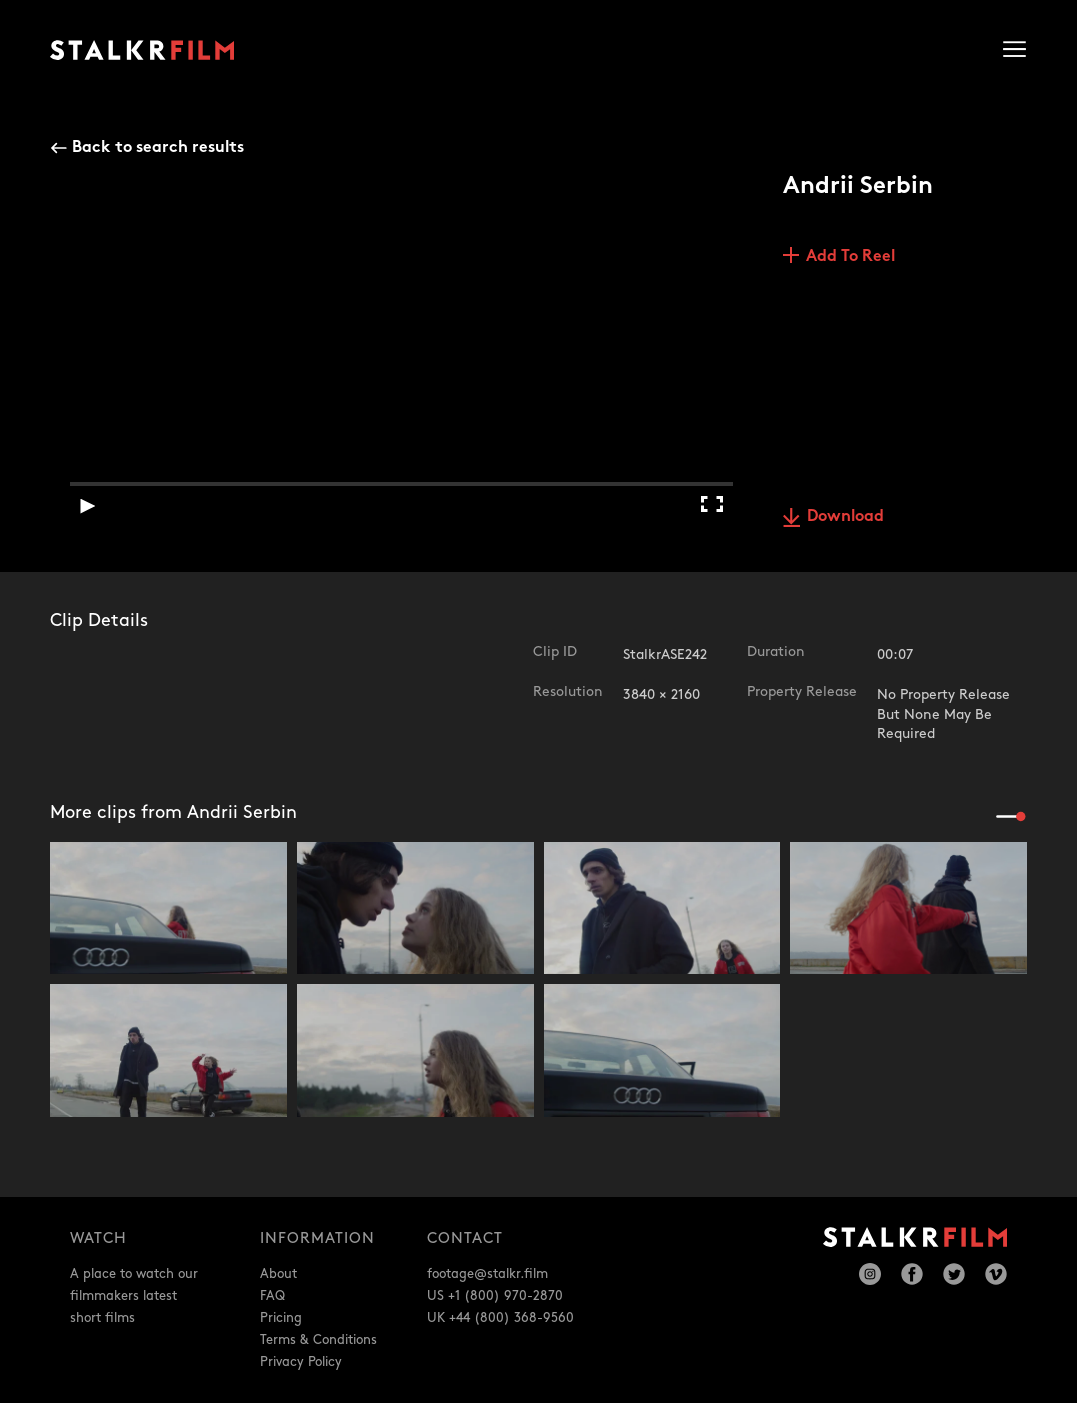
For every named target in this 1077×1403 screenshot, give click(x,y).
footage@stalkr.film (487, 1274)
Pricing (281, 1318)
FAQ (272, 1296)
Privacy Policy (301, 1362)
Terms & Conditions (318, 1340)
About (278, 1274)
